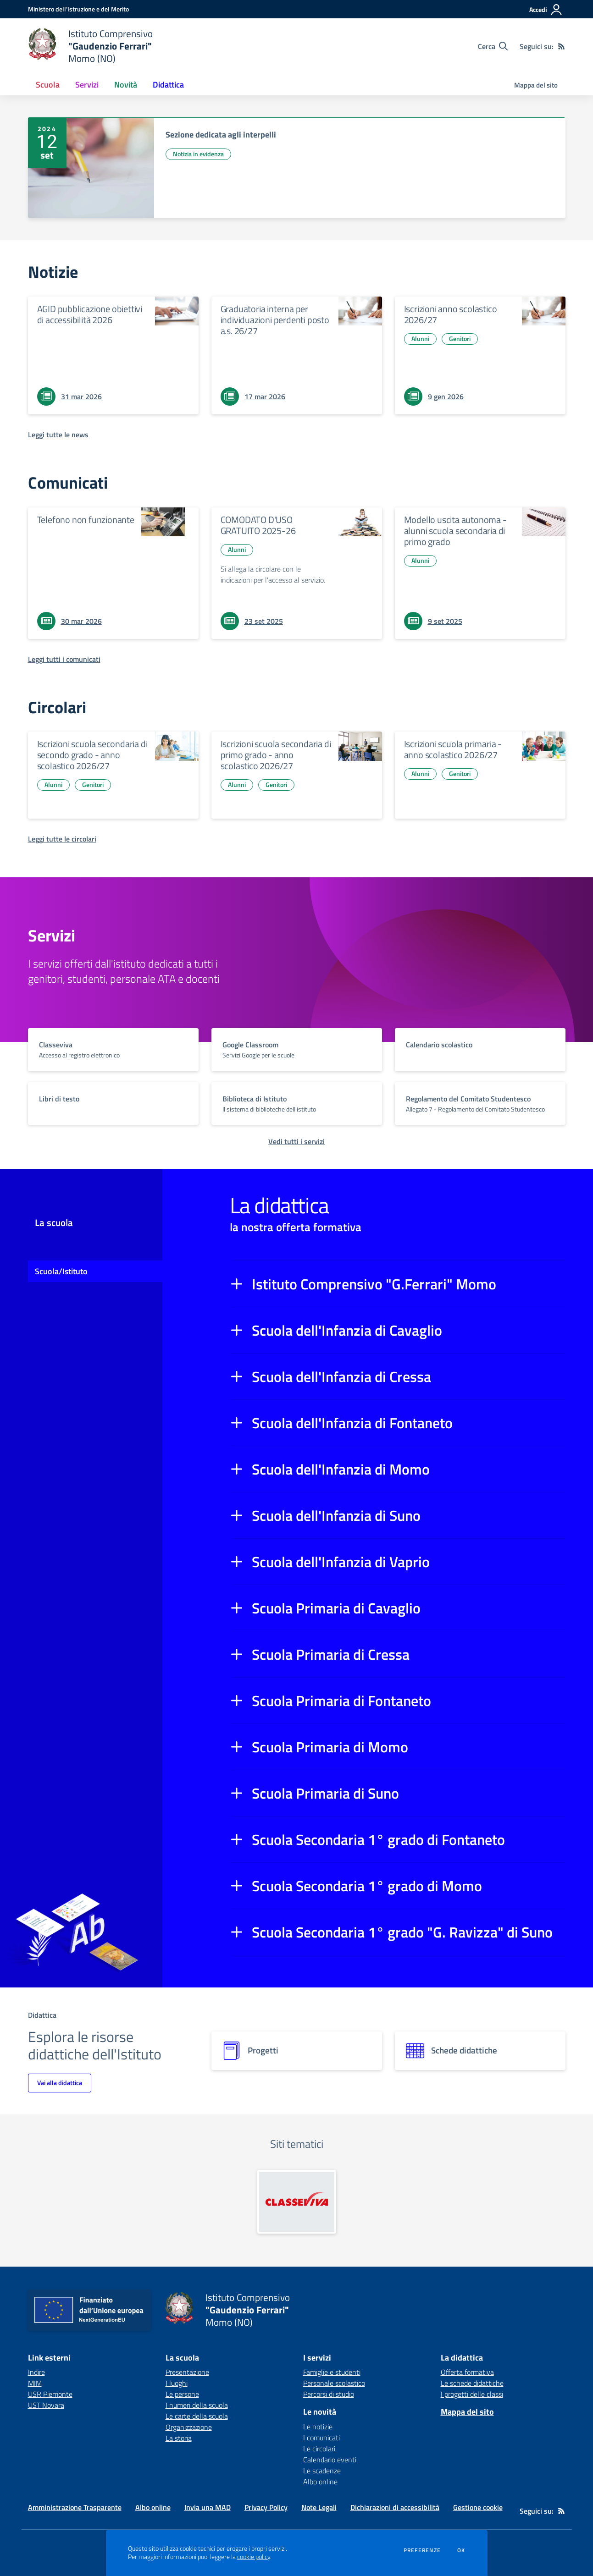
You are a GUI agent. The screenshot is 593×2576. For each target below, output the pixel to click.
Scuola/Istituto (61, 1271)
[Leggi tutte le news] (58, 434)
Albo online (320, 2481)
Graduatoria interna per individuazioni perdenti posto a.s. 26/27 (275, 320)
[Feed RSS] (561, 46)
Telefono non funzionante (85, 519)
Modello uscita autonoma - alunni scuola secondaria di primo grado (455, 530)
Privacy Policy (266, 2507)
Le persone (182, 2394)
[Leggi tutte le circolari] (62, 838)
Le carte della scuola (197, 2416)
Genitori (460, 338)
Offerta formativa (467, 2372)
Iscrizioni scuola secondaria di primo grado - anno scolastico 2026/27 (276, 755)
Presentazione (187, 2372)
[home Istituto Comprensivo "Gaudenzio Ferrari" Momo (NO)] (90, 46)
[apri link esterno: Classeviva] (296, 2202)
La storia (179, 2438)
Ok (461, 2550)
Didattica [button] (168, 84)
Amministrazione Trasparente (75, 2507)
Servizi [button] (87, 84)
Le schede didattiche (472, 2383)
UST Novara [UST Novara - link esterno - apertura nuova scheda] (46, 2405)
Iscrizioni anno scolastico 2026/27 (450, 314)
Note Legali (319, 2507)
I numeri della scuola (197, 2405)
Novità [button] (125, 84)
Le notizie (318, 2426)
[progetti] (296, 2050)
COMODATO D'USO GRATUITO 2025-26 (258, 525)
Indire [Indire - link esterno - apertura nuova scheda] (36, 2372)
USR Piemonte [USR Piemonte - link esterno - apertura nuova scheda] (50, 2394)
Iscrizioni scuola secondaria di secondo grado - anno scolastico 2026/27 (92, 755)
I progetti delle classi (472, 2394)
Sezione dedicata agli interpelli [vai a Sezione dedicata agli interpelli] (221, 134)
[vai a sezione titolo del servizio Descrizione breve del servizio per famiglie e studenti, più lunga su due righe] (113, 1049)
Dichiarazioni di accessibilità (394, 2507)
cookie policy (253, 2557)
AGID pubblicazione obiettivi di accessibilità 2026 (89, 314)
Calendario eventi (329, 2459)
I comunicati (321, 2437)
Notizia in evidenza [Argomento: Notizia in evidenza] (198, 154)
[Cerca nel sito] (492, 46)
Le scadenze (322, 2470)
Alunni (420, 338)
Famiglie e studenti (331, 2372)
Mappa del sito (536, 85)
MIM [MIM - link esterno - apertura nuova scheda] (35, 2383)
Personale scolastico (334, 2383)
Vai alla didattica (59, 2082)
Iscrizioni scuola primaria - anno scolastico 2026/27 (453, 749)
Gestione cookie (478, 2507)
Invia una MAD (207, 2507)
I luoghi (177, 2383)
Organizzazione (189, 2427)
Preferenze (422, 2550)
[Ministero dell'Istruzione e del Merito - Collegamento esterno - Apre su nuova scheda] (78, 9)
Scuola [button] (48, 84)
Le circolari (319, 2448)
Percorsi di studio (328, 2394)
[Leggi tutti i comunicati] (64, 659)
